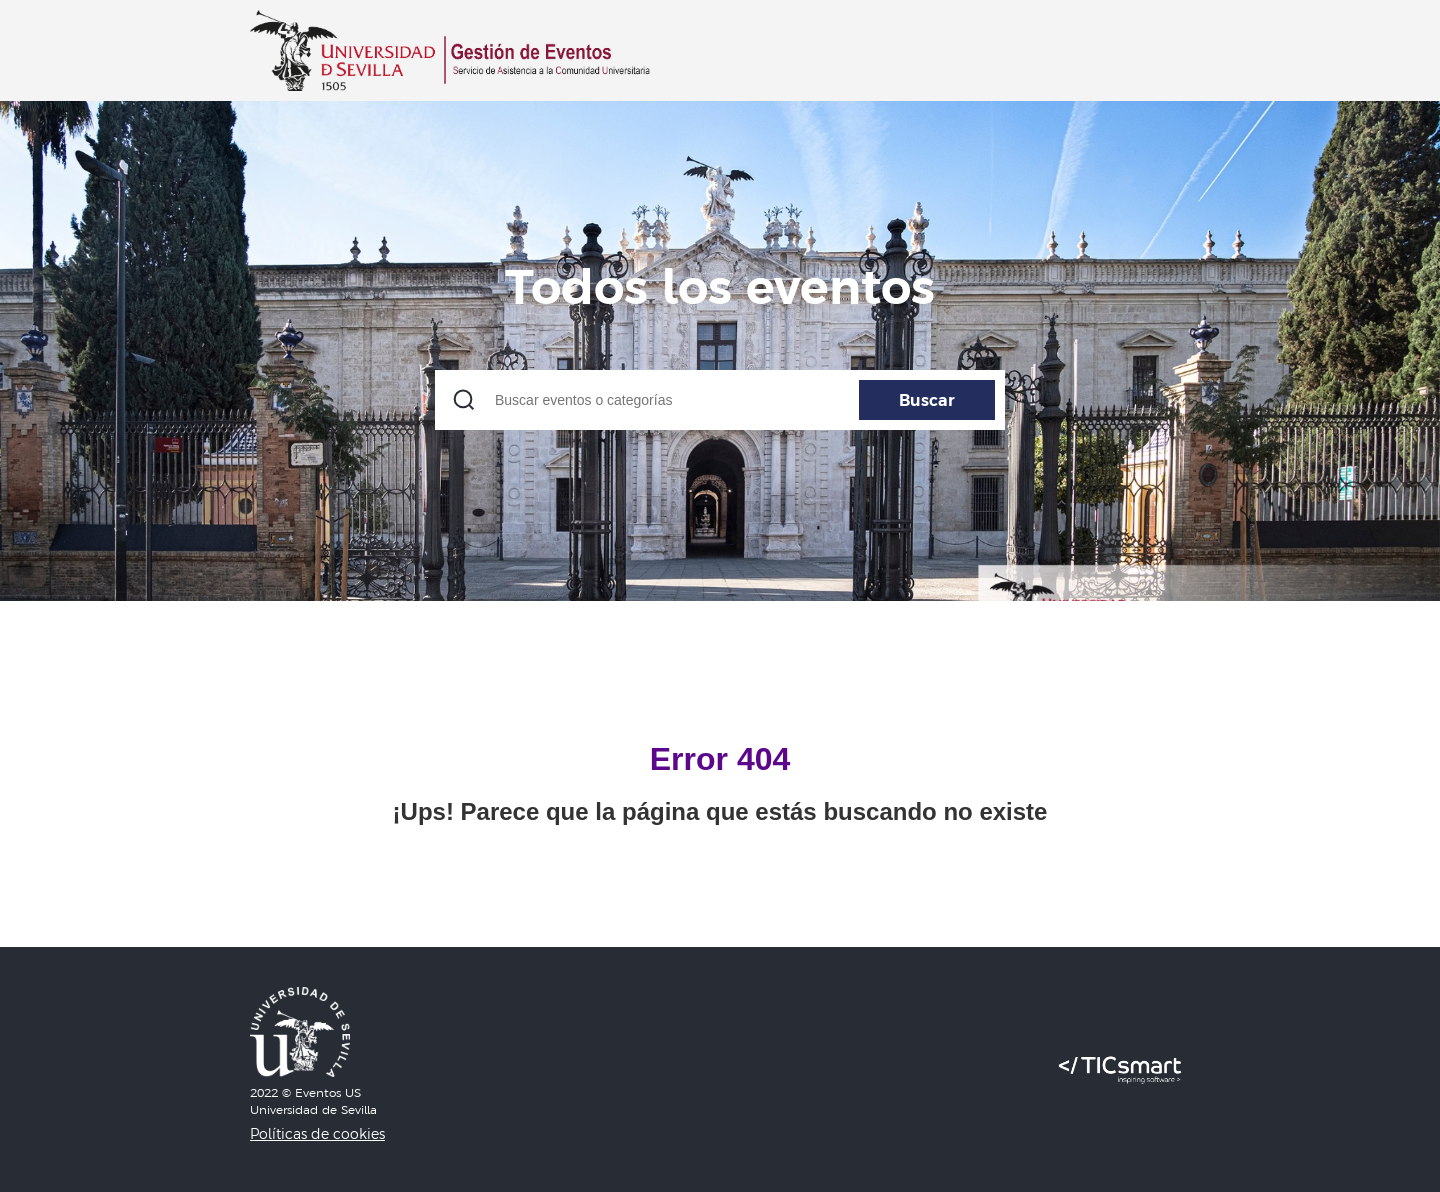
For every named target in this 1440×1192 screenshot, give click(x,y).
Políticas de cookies (317, 1134)
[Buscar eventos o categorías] (720, 400)
